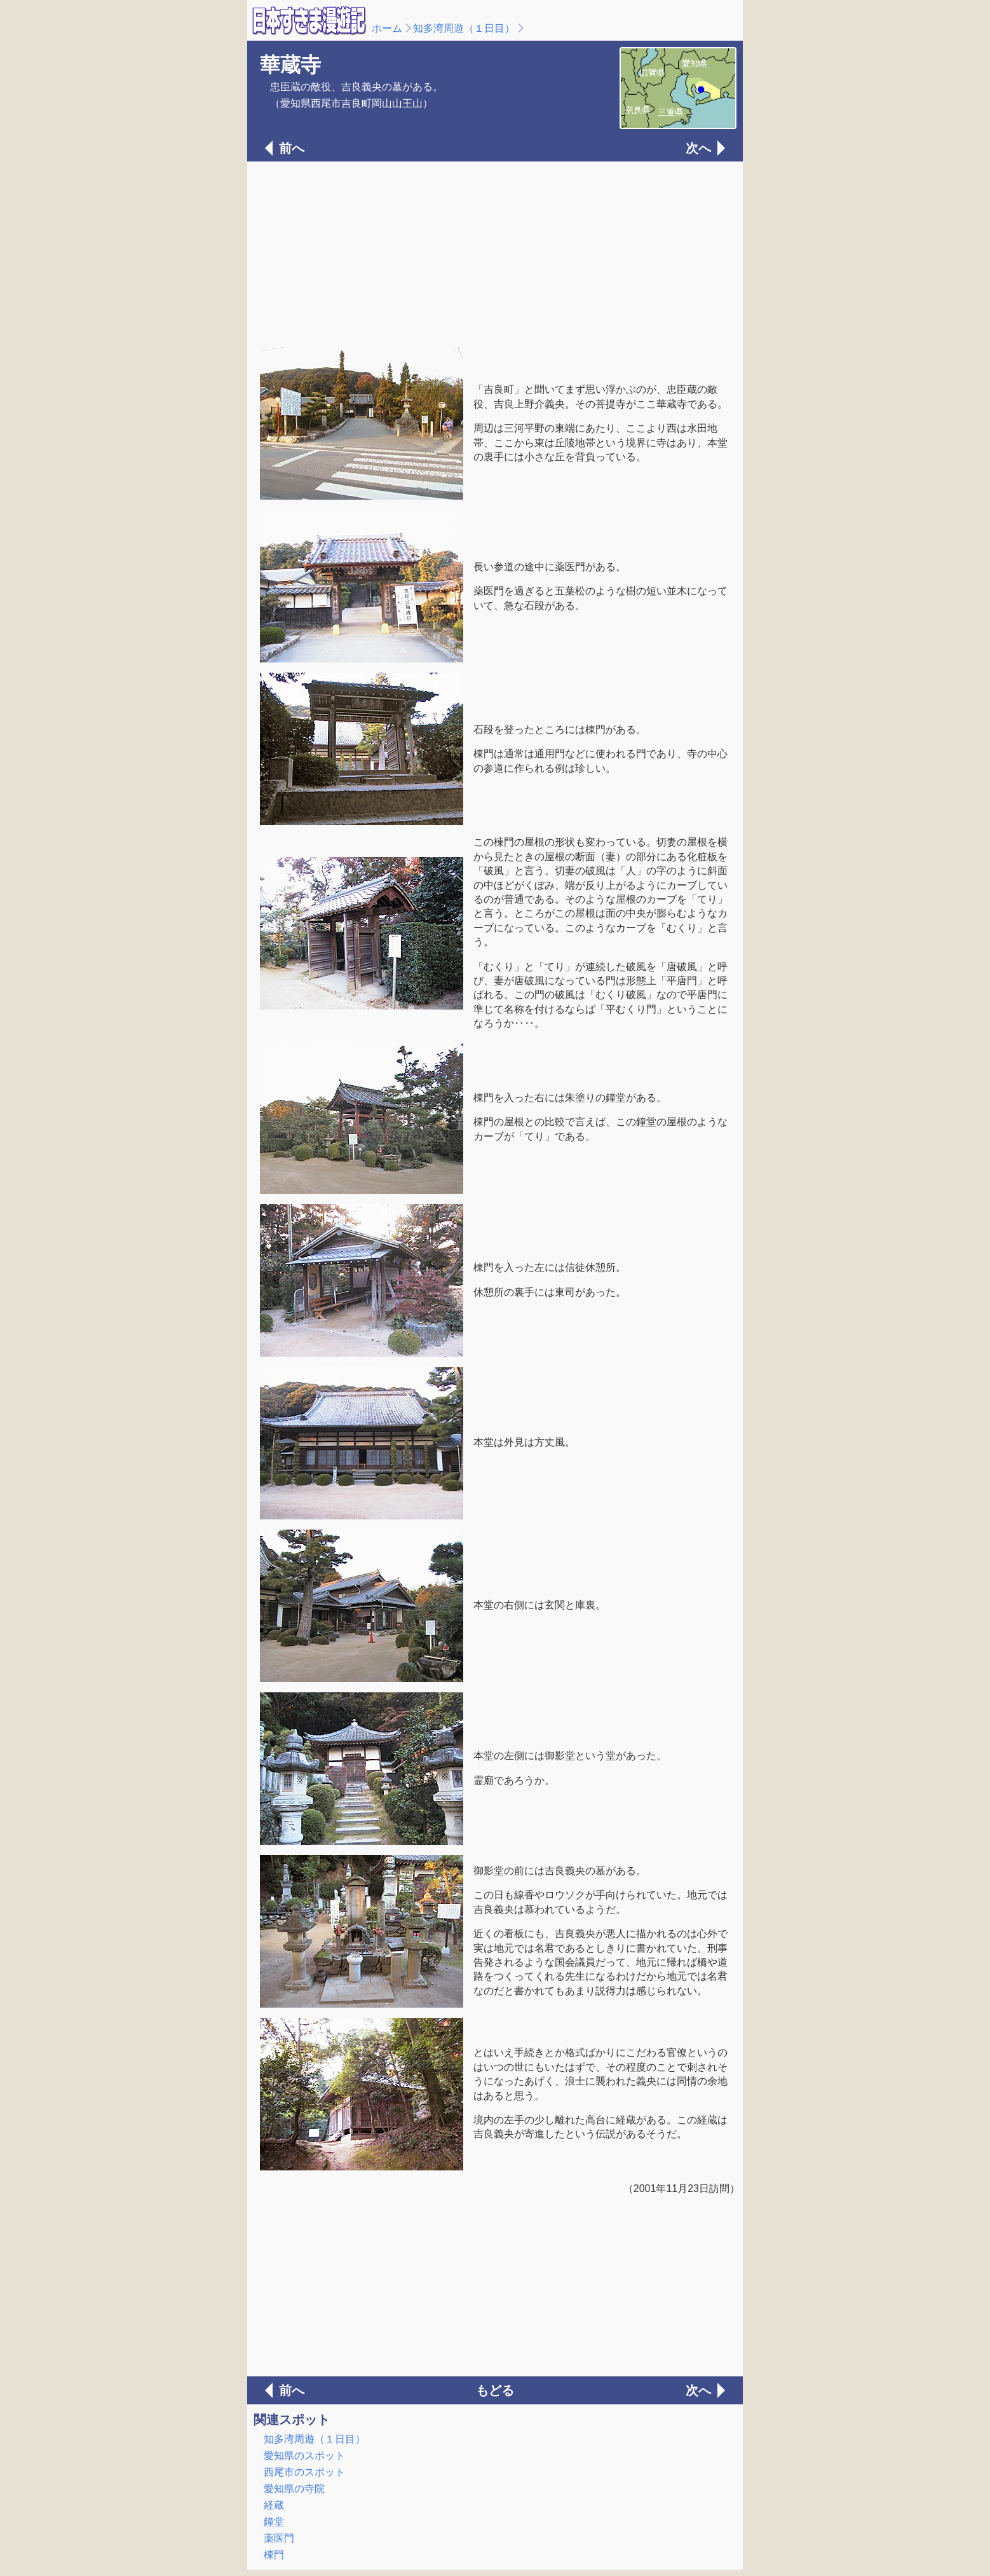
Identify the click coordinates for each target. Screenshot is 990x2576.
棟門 (274, 2554)
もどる (495, 2390)
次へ (698, 148)
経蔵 (274, 2505)
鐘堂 (274, 2521)
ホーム (387, 28)
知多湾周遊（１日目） (464, 28)
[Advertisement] (495, 253)
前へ (291, 148)
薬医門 (279, 2538)
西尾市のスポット (304, 2472)
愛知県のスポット (304, 2455)
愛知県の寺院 (294, 2488)
